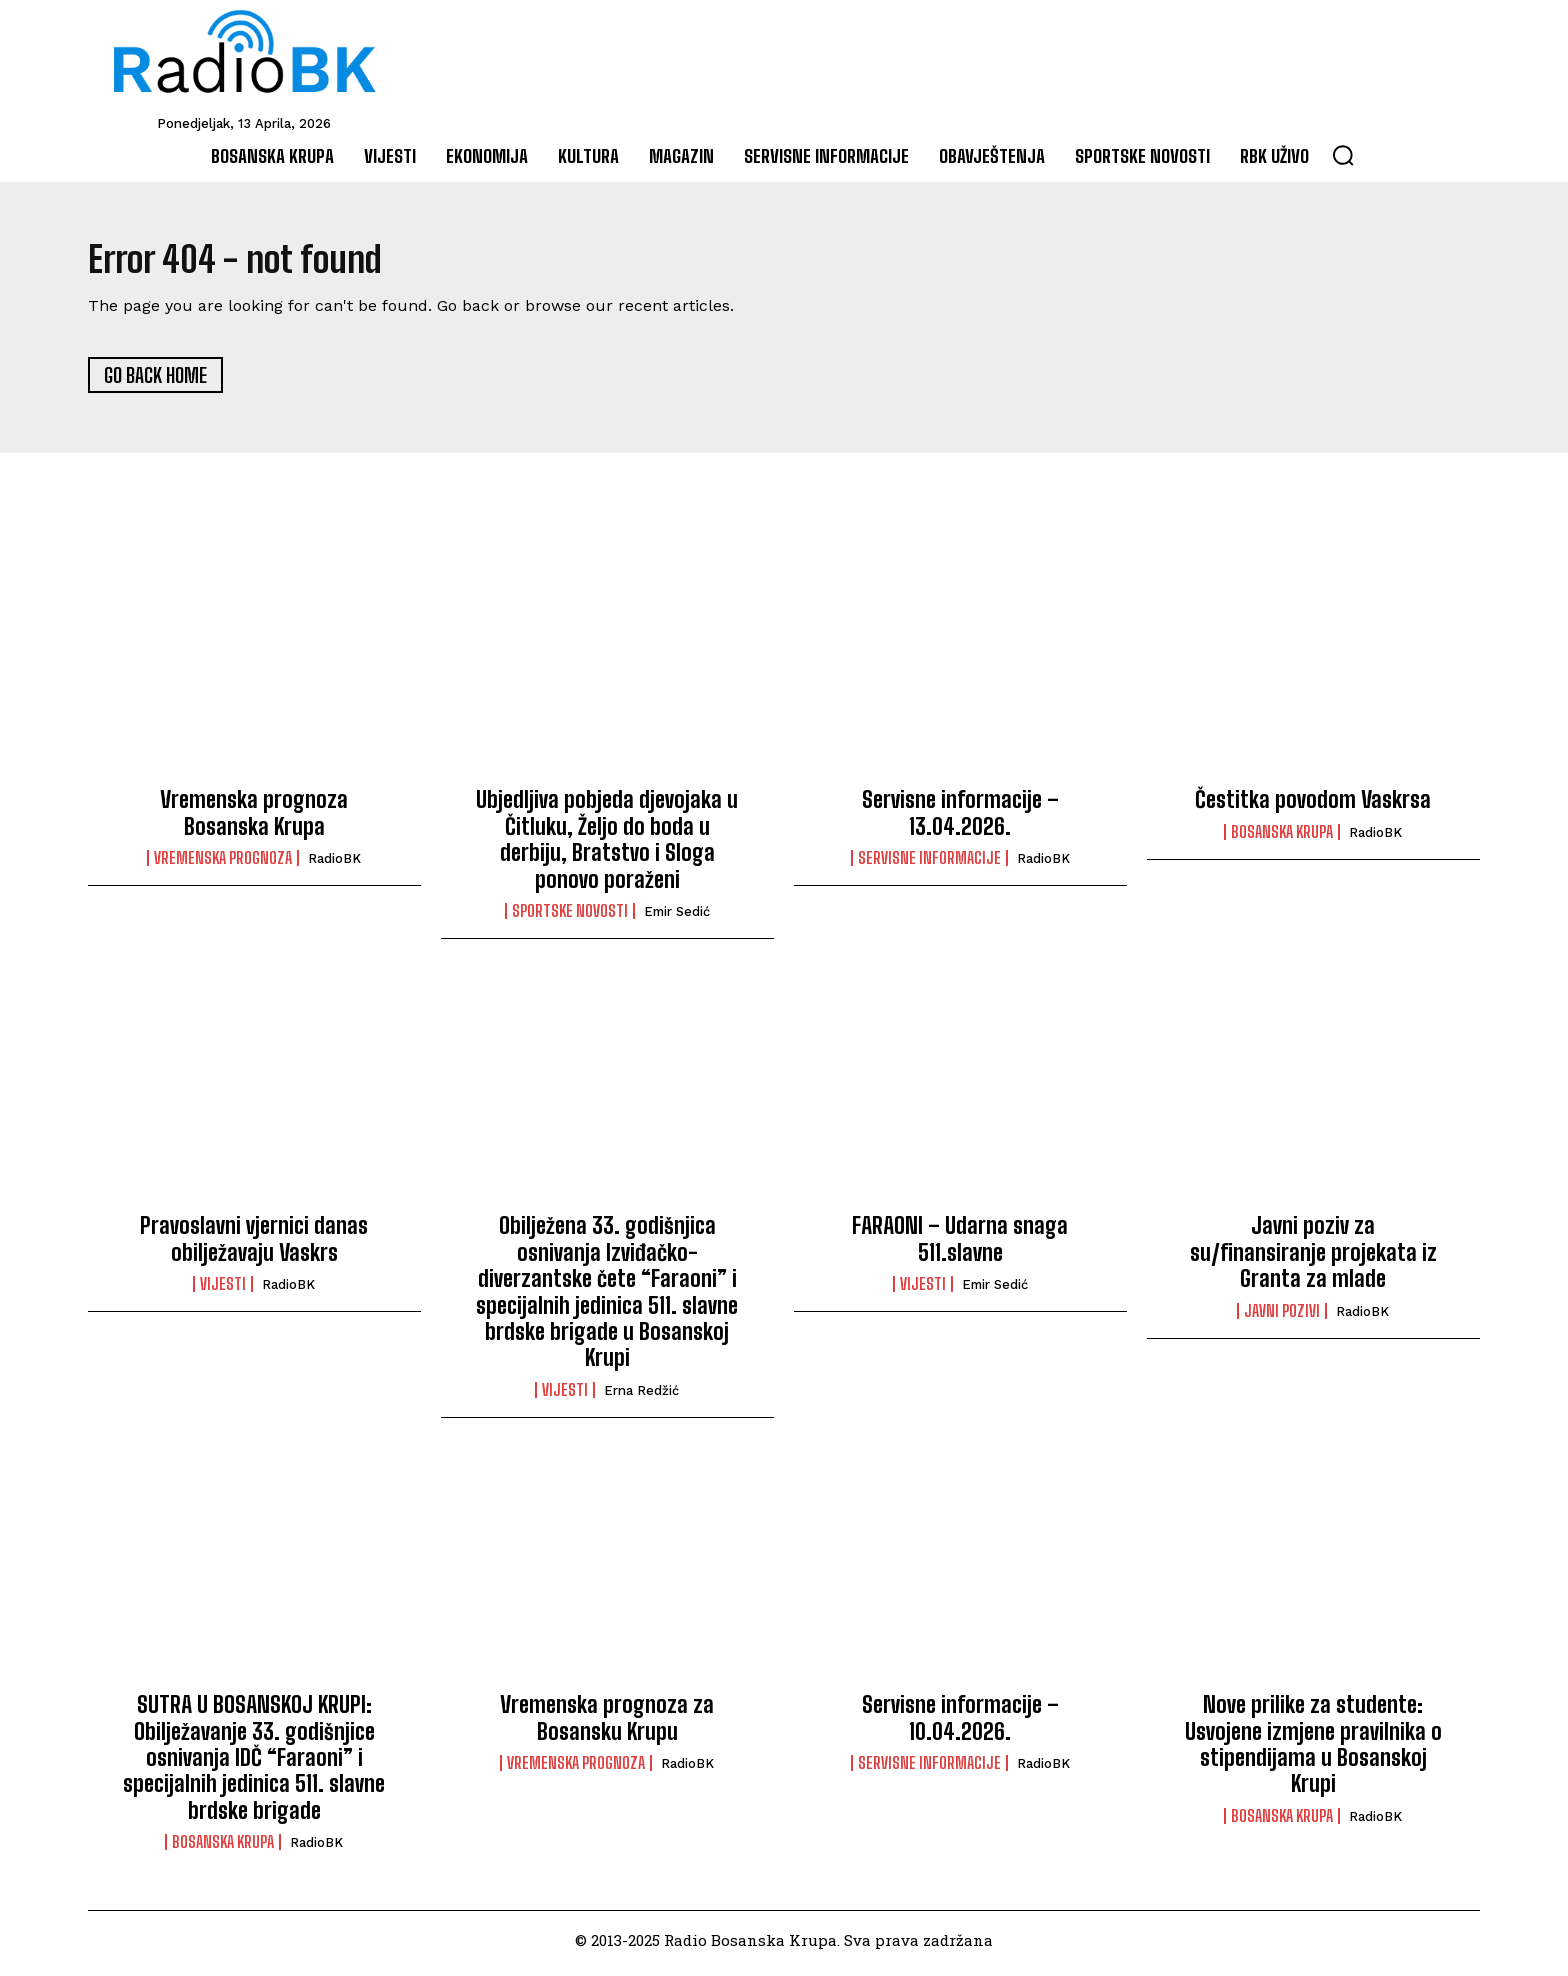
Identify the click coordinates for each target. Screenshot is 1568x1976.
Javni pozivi (1282, 1318)
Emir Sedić (677, 918)
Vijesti (223, 1291)
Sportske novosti (570, 918)
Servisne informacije (929, 865)
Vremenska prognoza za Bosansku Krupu (607, 1724)
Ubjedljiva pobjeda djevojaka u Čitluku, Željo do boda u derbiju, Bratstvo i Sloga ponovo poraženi (607, 846)
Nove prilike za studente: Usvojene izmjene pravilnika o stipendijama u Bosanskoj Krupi (1313, 1751)
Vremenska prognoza (223, 865)
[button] (1343, 155)
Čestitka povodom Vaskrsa (1313, 806)
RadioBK (334, 865)
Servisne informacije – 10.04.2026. (960, 1724)
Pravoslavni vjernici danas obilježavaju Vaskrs (254, 1245)
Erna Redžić (641, 1397)
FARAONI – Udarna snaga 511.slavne (960, 1245)
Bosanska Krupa (1282, 839)
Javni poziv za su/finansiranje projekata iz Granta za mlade (1313, 1259)
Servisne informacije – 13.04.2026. (960, 819)
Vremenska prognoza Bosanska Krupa (254, 819)
